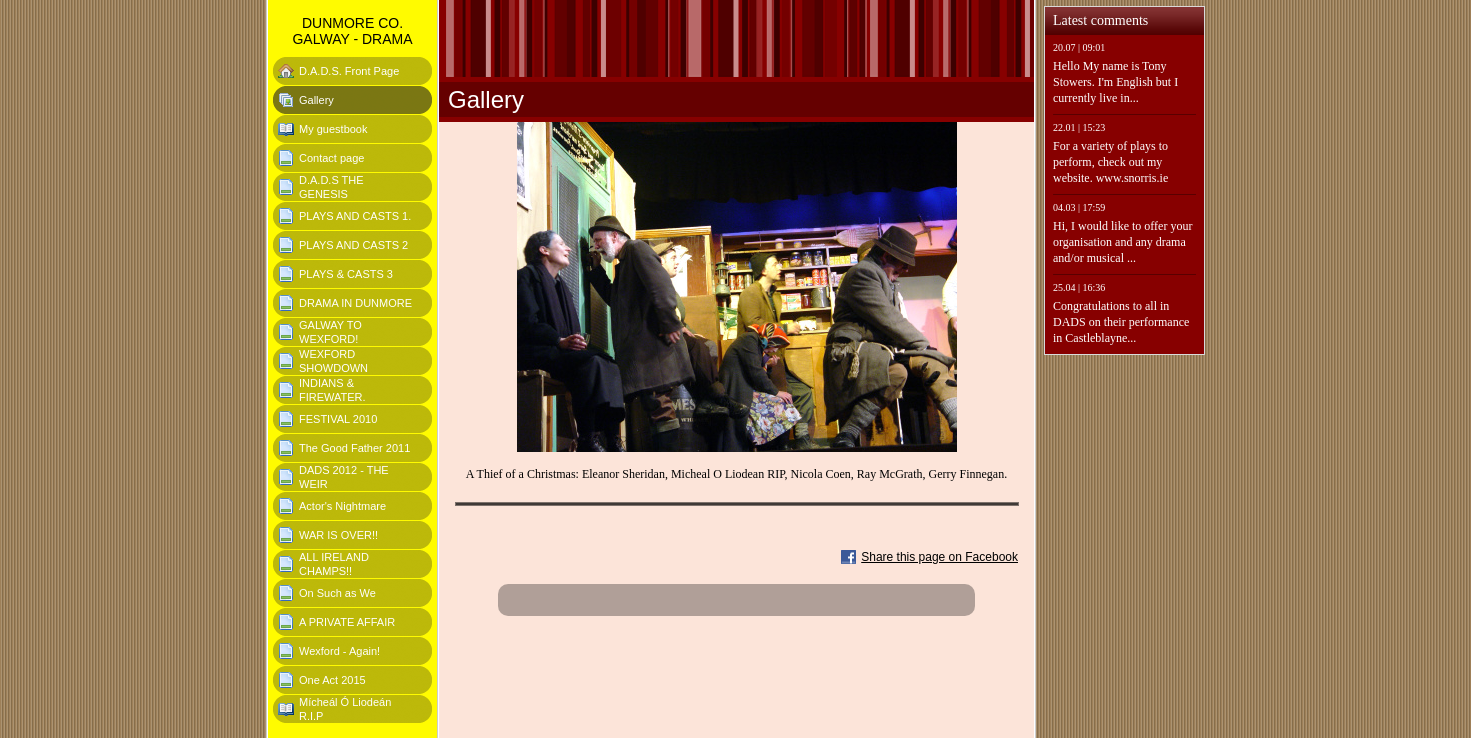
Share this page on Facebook (939, 557)
